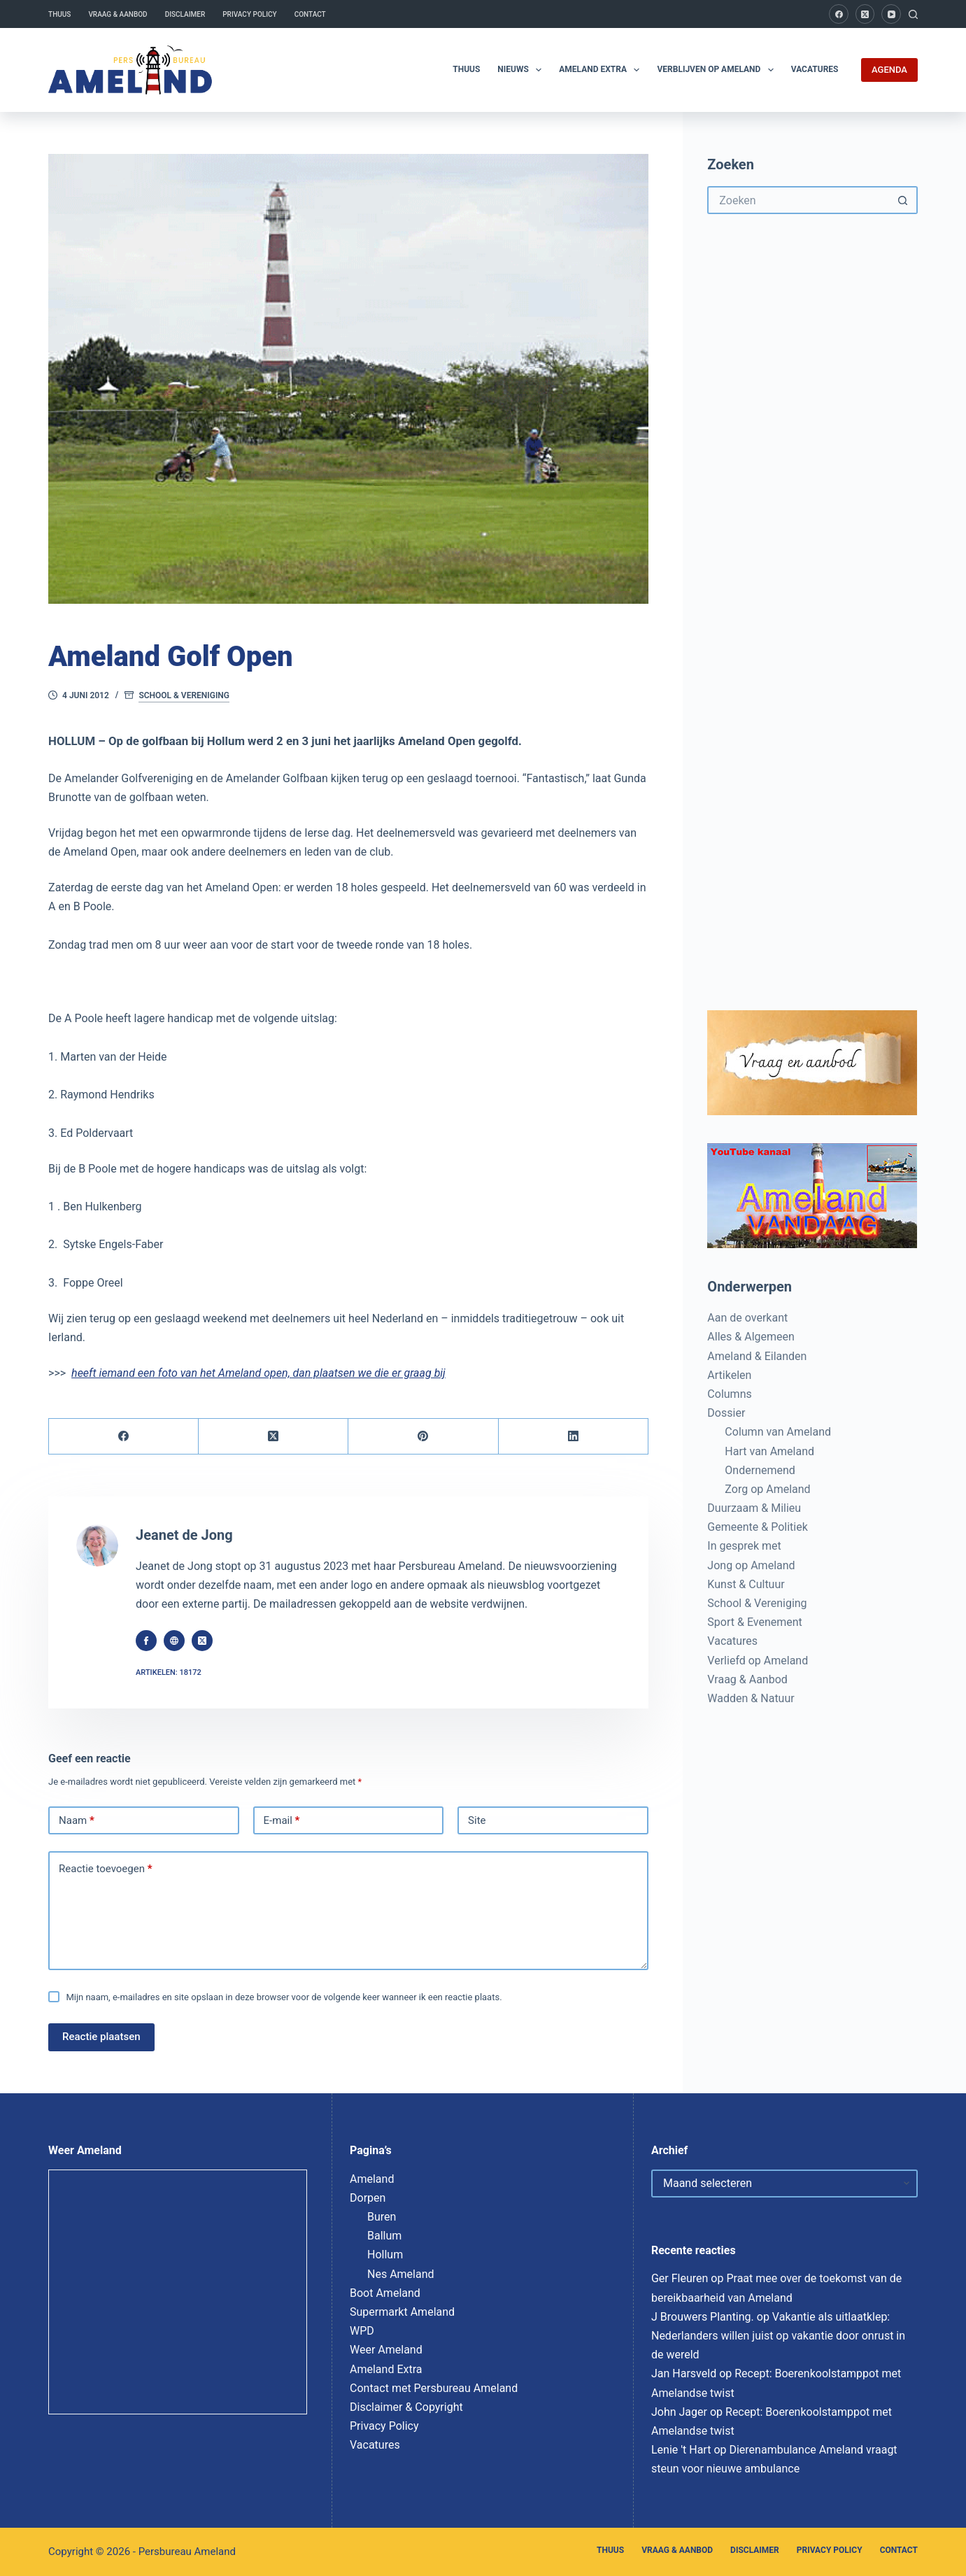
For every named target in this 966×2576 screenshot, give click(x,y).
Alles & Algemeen (750, 1336)
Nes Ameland (400, 2274)
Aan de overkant (747, 1317)
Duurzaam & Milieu (754, 1508)
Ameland (372, 2179)
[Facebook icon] (146, 1640)
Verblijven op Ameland (718, 70)
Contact (310, 14)
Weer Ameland (386, 2349)
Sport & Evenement (754, 1622)
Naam (76, 1821)
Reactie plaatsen (101, 2036)
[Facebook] (838, 14)
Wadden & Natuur (750, 1698)
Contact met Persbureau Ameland (434, 2388)
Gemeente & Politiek (757, 1527)
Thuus (59, 14)
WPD (362, 2330)
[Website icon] (174, 1640)
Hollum (385, 2254)
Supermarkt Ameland (402, 2312)
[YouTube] (891, 14)
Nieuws (522, 70)
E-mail (282, 1821)
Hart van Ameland (769, 1451)
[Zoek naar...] (798, 200)
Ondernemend (760, 1470)
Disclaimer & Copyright (406, 2407)
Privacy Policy (249, 14)
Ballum (384, 2235)
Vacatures (815, 69)
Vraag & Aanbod (117, 14)
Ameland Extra (602, 70)
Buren (381, 2216)
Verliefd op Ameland (757, 1660)
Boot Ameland (385, 2293)
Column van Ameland (778, 1431)
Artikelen (729, 1375)
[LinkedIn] (573, 1437)
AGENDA (889, 69)
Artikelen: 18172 (168, 1672)
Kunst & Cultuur (745, 1584)
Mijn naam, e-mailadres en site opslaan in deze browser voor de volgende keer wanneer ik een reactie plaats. (284, 1997)
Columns (729, 1394)
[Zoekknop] (904, 200)
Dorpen (367, 2198)
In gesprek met (744, 1545)
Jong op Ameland (751, 1565)
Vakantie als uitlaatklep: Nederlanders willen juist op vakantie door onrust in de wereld (778, 2335)
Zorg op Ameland (767, 1489)
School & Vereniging (183, 695)
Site (476, 1820)
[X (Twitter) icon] (202, 1640)
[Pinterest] (423, 1437)
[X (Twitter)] (865, 14)
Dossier (726, 1413)
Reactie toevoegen (105, 1869)
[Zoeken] (913, 14)
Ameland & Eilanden (757, 1356)
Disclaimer (185, 14)
